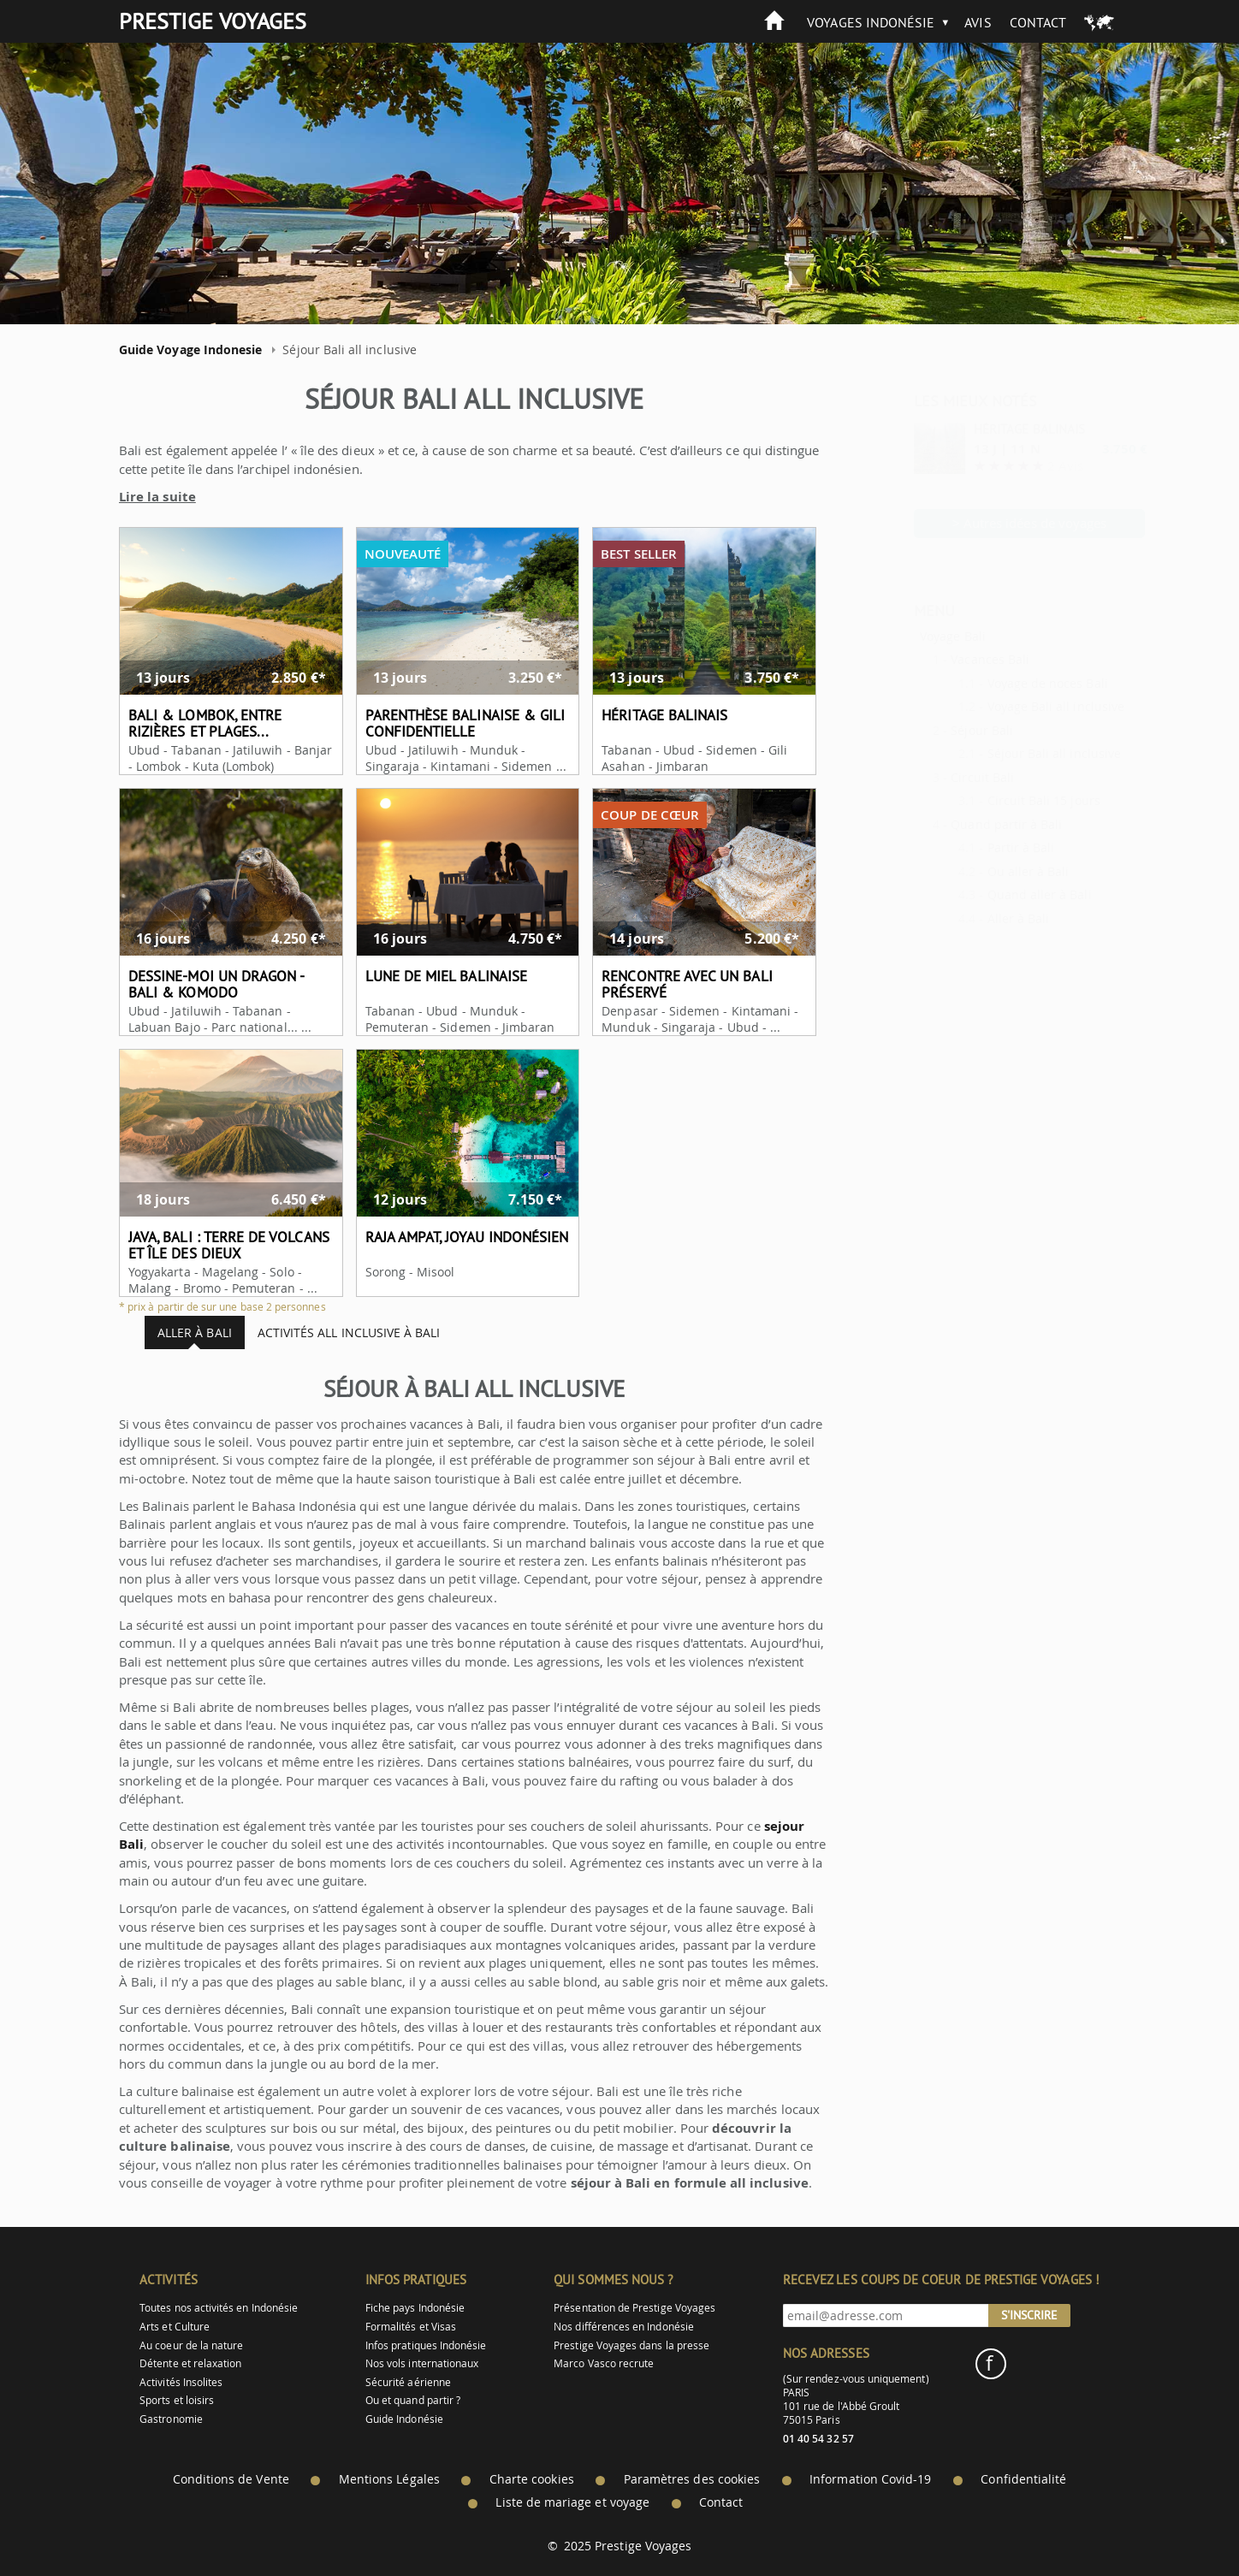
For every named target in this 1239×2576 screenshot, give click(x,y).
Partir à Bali (979, 847)
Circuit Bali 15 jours (1002, 800)
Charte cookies (531, 2479)
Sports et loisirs (176, 2400)
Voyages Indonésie (870, 22)
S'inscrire (1029, 2315)
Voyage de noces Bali (1006, 683)
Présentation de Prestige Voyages (634, 2308)
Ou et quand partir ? (412, 2400)
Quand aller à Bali (998, 894)
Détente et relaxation (190, 2363)
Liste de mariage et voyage (572, 2502)
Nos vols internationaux (421, 2363)
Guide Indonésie (404, 2419)
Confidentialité (1023, 2479)
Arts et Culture (174, 2326)
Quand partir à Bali (964, 824)
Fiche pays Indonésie (415, 2308)
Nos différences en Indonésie (624, 2326)
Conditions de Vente (231, 2479)
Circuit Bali (940, 777)
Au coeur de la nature (191, 2345)
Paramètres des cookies (692, 2479)
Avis (977, 22)
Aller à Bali (977, 918)
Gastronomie (171, 2419)
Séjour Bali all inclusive (1013, 753)
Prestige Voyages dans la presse (631, 2345)
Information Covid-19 (870, 2479)
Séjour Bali (940, 730)
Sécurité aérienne (408, 2382)
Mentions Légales (389, 2479)
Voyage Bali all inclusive (1014, 706)
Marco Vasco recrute (604, 2363)
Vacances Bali (948, 659)
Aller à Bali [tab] (182, 1332)
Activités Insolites (180, 2382)
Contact (1038, 22)
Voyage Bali (911, 636)
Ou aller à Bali (987, 871)
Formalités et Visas (410, 2326)
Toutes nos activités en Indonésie (218, 2308)
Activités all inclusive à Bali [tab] (337, 1332)
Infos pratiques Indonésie (426, 2345)
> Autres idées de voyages (987, 522)
